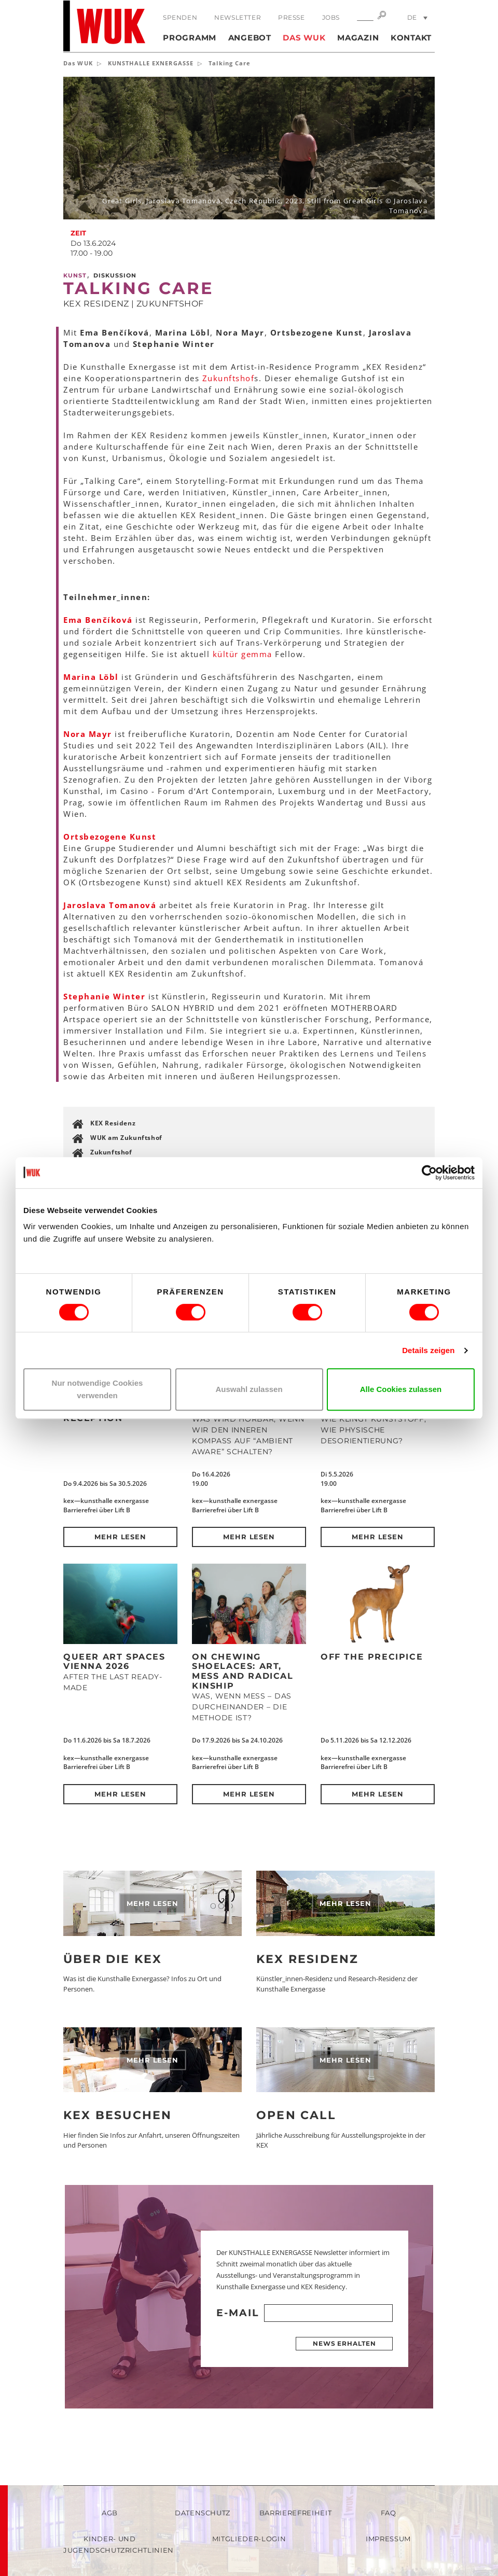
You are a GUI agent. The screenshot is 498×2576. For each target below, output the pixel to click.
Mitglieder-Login (249, 2539)
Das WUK (304, 38)
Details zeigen (428, 1350)
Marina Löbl (91, 677)
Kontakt (411, 38)
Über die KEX (112, 1959)
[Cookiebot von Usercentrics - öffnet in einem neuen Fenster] (429, 1172)
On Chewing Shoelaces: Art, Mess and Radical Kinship (243, 1671)
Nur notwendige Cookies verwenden (97, 1389)
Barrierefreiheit (295, 2513)
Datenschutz (202, 2513)
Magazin (358, 38)
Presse (291, 17)
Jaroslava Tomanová (111, 905)
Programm (189, 38)
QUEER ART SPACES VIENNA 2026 (114, 1662)
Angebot (249, 38)
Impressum (388, 2539)
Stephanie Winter (104, 996)
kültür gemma (242, 654)
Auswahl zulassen (248, 1389)
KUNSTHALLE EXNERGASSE (150, 63)
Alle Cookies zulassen (401, 1389)
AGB (110, 2513)
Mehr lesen (120, 1537)
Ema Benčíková (98, 620)
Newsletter (237, 17)
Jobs (331, 17)
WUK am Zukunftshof (126, 1137)
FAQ (388, 2513)
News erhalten (344, 2343)
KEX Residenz (112, 1123)
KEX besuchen (117, 2115)
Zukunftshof (228, 378)
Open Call (296, 2115)
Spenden (180, 17)
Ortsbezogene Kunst (109, 836)
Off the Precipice (372, 1657)
